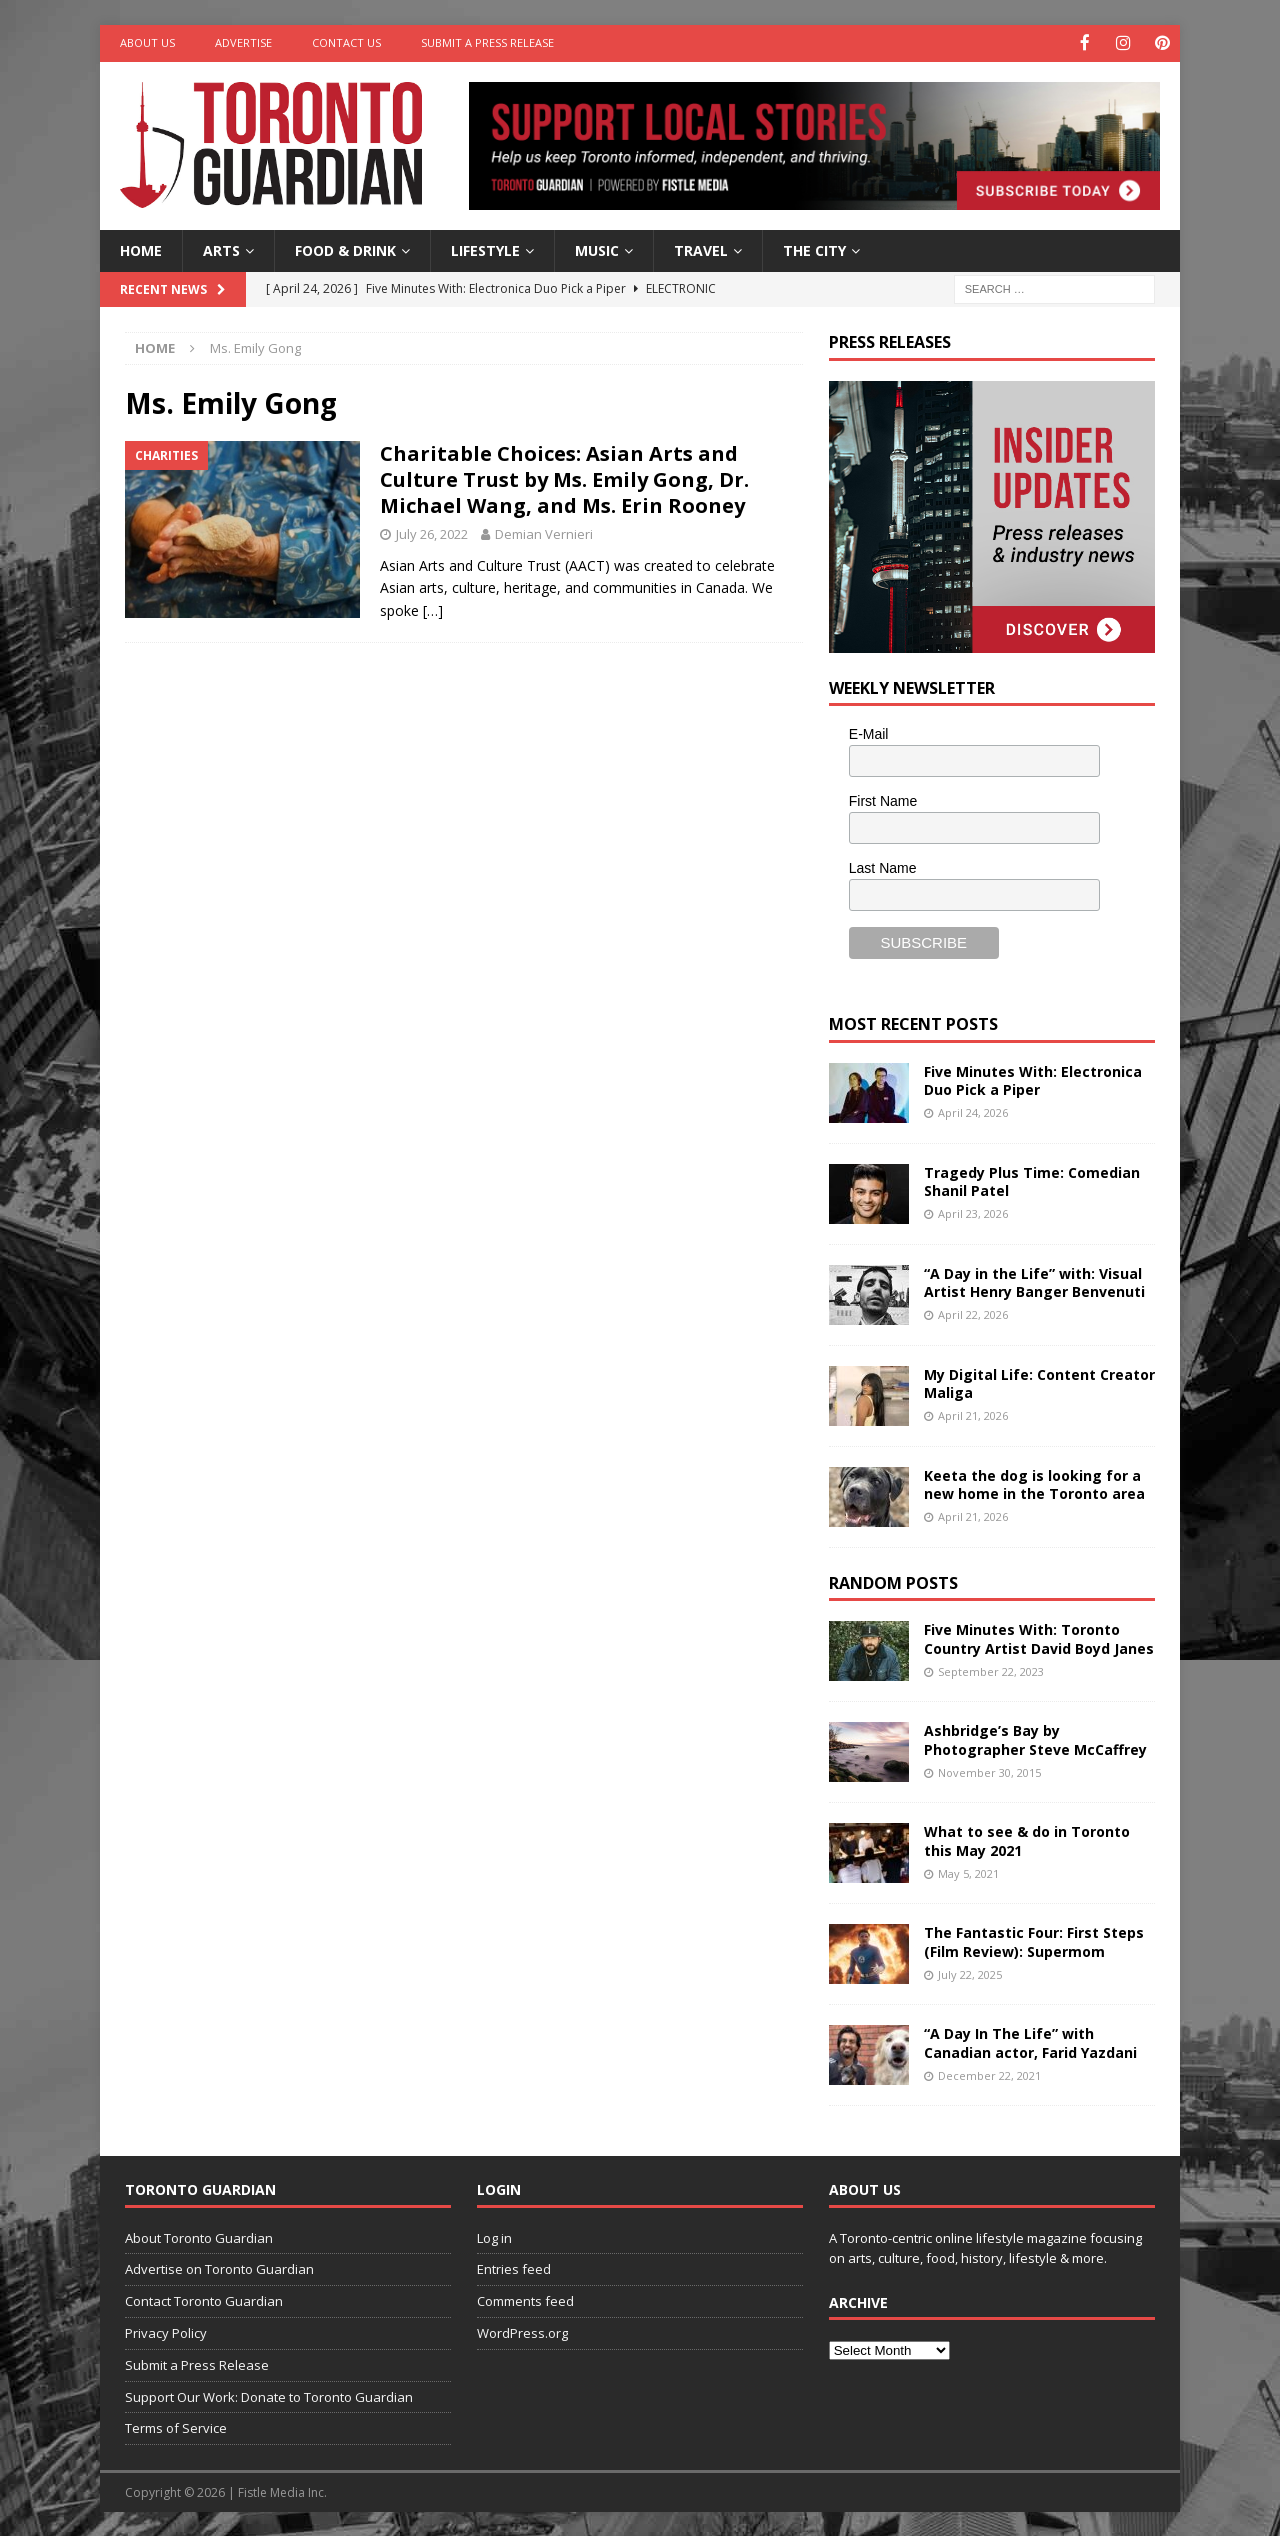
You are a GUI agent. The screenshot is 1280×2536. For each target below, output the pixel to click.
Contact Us (346, 42)
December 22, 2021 (989, 2073)
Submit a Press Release (487, 42)
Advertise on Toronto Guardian (219, 2268)
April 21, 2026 (973, 1413)
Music (597, 248)
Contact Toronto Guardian (204, 2300)
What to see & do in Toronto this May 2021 (1027, 1839)
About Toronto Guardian (199, 2236)
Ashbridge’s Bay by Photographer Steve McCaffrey (1035, 1738)
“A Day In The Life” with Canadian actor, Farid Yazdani (1030, 2041)
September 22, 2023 (991, 1669)
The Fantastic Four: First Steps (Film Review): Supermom (1034, 1940)
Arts (221, 248)
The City (814, 248)
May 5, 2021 (968, 1871)
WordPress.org (522, 2331)
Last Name (883, 866)
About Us (147, 42)
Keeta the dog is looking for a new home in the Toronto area (1034, 1482)
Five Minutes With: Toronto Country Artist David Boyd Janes (1039, 1637)
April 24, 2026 (973, 1110)
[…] (433, 608)
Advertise (243, 42)
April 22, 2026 (973, 1312)
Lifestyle (485, 248)
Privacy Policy (166, 2331)
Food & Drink (345, 248)
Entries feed (514, 2268)
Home (141, 248)
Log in (494, 2236)
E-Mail (869, 733)
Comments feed (525, 2300)
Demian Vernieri (544, 533)
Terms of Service (176, 2427)
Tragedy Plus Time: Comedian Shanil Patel (1032, 1179)
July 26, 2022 (432, 533)
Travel (701, 248)
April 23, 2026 (973, 1211)
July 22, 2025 (970, 1972)
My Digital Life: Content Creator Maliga (1039, 1381)
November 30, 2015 (989, 1770)
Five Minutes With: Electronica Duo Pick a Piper (1033, 1078)
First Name (883, 800)
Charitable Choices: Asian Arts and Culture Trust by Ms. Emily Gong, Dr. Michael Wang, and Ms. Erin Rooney (564, 478)
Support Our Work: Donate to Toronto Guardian (269, 2395)
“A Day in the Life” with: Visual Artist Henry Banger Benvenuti (1034, 1280)
